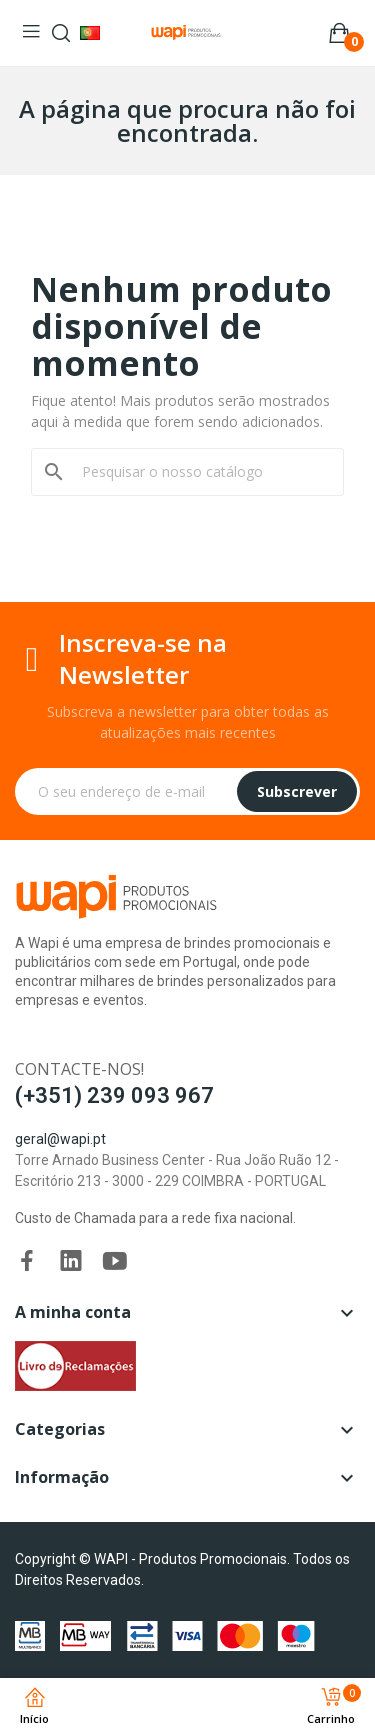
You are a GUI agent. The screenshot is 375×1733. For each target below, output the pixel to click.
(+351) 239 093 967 (114, 1095)
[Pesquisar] (199, 472)
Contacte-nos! (79, 1069)
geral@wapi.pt (60, 1139)
